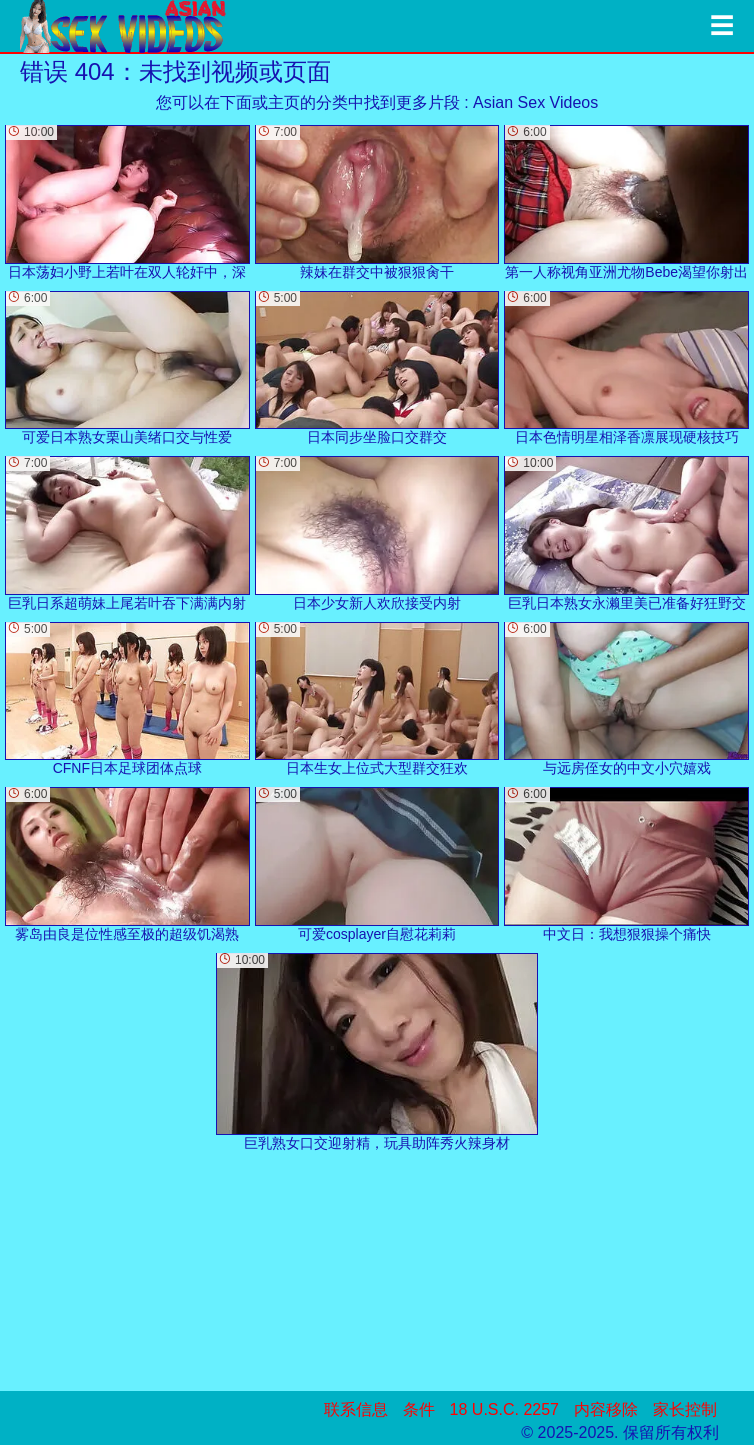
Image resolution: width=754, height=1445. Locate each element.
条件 (419, 1409)
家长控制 (685, 1409)
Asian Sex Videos (535, 102)
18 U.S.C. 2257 (504, 1409)
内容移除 (606, 1409)
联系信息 (356, 1409)
